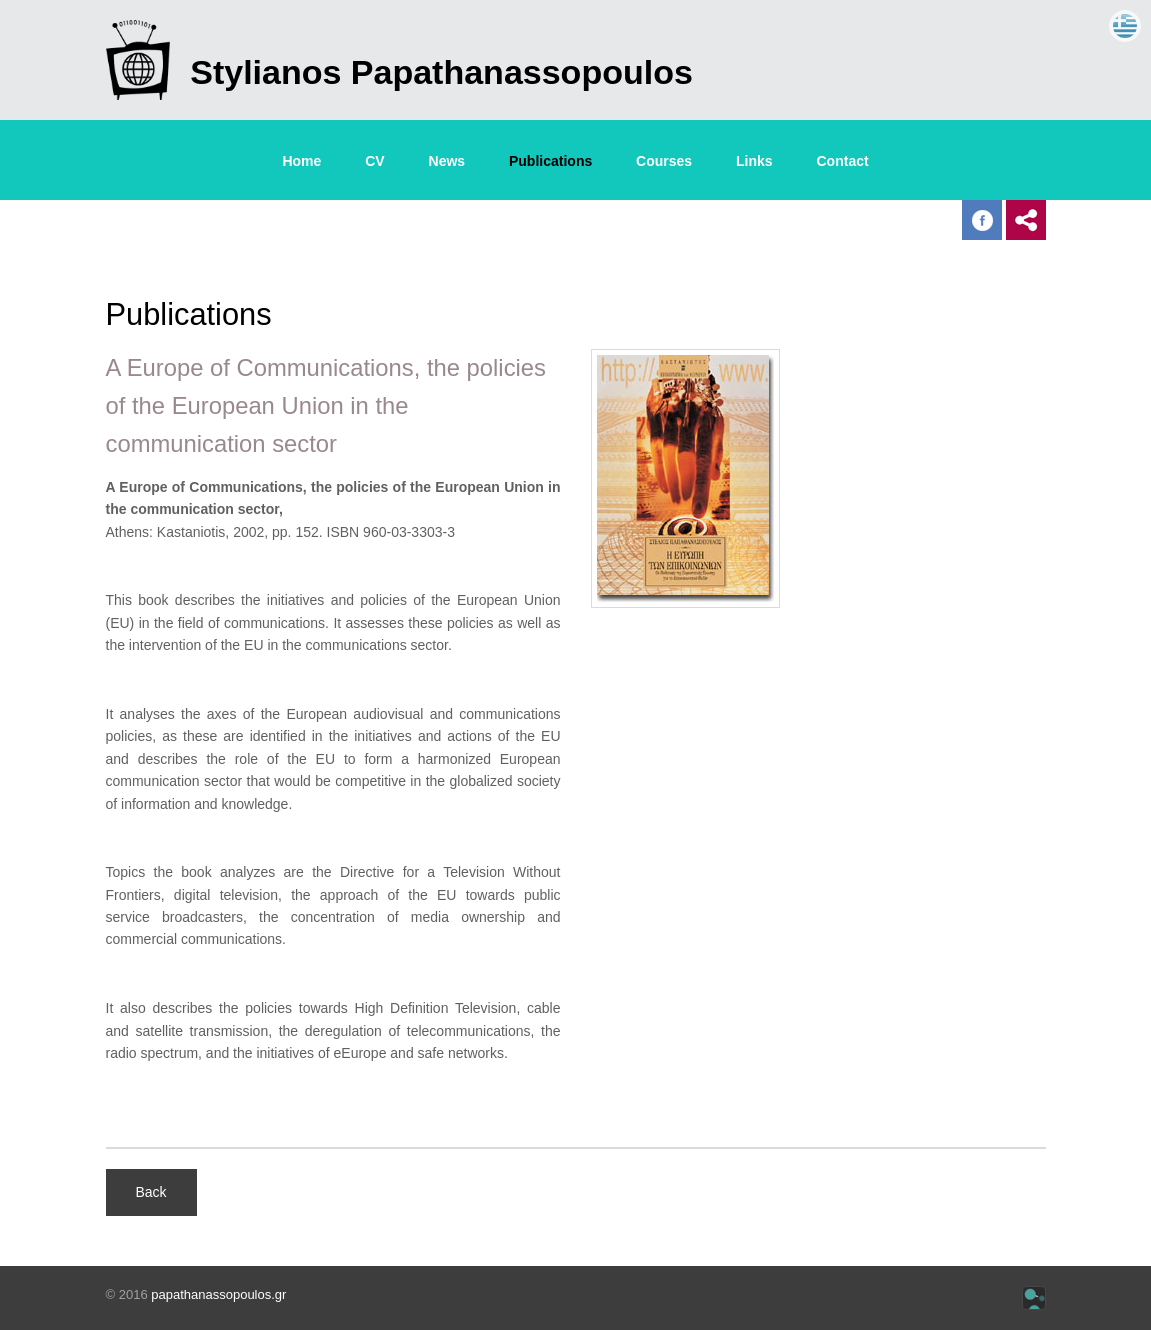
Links (754, 161)
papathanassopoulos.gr (218, 1294)
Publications (550, 161)
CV (374, 161)
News (447, 161)
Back (151, 1192)
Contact (843, 161)
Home (301, 161)
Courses (664, 161)
